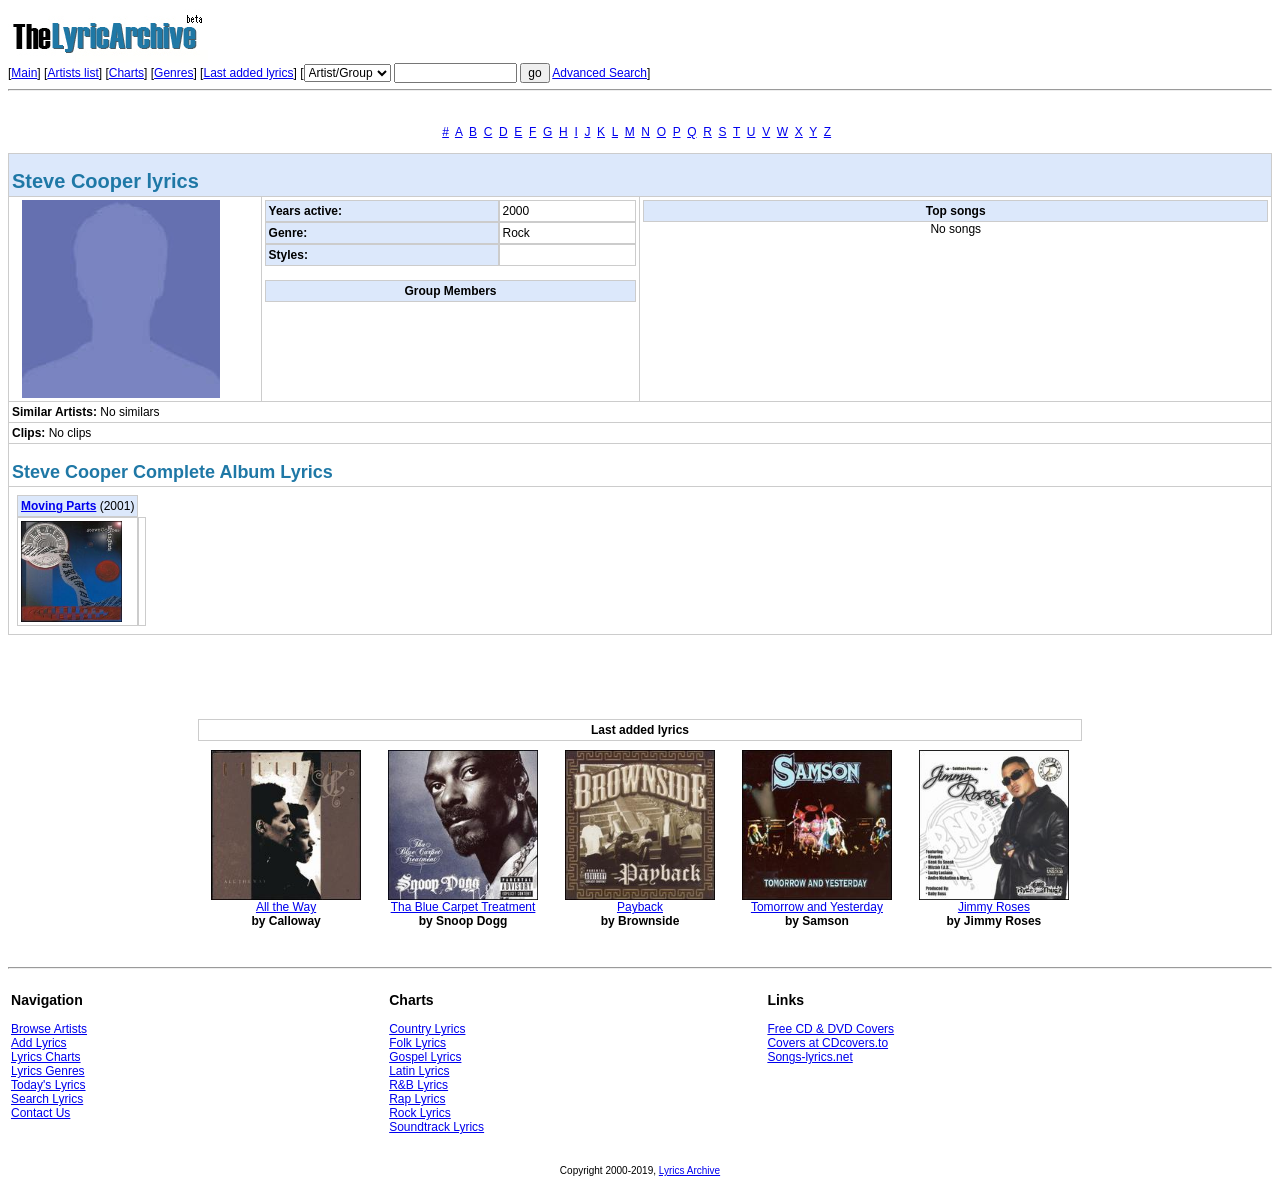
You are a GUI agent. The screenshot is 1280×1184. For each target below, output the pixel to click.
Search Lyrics (47, 1099)
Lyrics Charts (46, 1057)
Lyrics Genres (48, 1071)
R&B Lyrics (418, 1085)
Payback (640, 907)
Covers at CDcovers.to (827, 1043)
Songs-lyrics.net (809, 1057)
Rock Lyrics (420, 1113)
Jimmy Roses (994, 907)
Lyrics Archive (689, 1170)
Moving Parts (58, 506)
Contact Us (40, 1113)
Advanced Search (599, 73)
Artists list (72, 73)
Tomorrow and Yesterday (817, 907)
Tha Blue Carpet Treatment (463, 907)
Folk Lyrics (417, 1043)
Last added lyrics (248, 73)
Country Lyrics (427, 1029)
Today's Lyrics (48, 1085)
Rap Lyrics (417, 1099)
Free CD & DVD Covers (830, 1029)
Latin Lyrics (419, 1071)
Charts (126, 73)
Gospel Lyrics (425, 1057)
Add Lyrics (39, 1043)
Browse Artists (49, 1029)
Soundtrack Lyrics (436, 1127)
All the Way (286, 907)
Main (24, 73)
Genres (173, 73)
